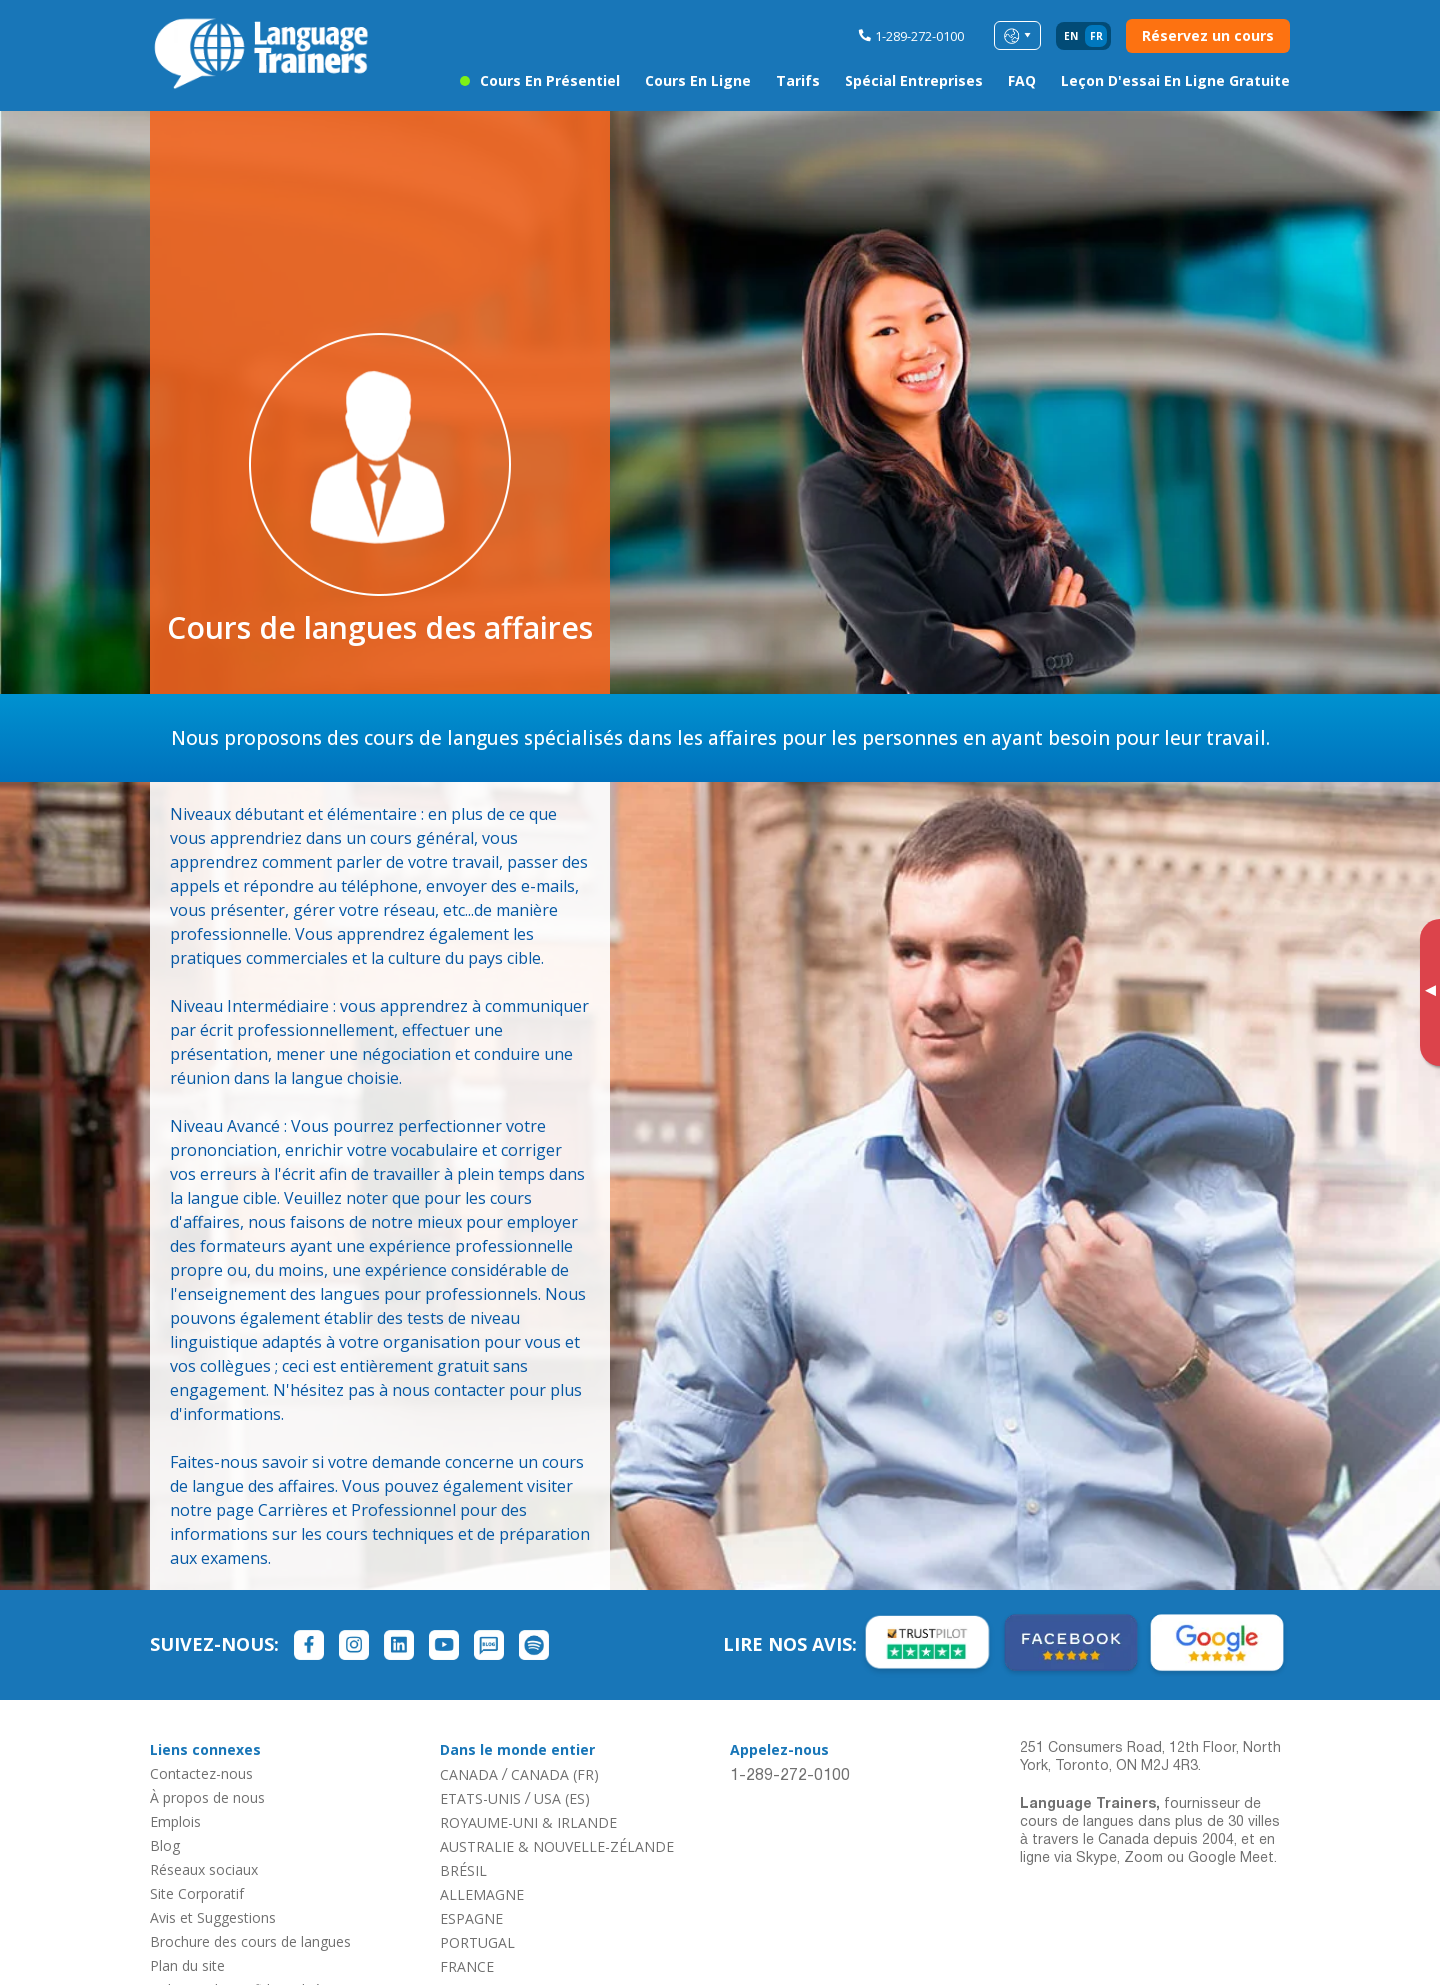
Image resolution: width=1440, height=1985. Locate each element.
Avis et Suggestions (213, 1917)
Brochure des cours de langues (250, 1941)
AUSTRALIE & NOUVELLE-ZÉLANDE (557, 1846)
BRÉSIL (463, 1870)
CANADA (469, 1774)
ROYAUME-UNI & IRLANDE (528, 1822)
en (1071, 36)
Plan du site (187, 1965)
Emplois (175, 1821)
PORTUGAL (477, 1942)
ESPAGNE (471, 1918)
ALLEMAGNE (482, 1894)
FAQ (1022, 80)
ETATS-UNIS (480, 1798)
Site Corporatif (197, 1893)
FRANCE (467, 1966)
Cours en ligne (698, 80)
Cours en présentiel (550, 80)
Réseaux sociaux (204, 1869)
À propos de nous (207, 1797)
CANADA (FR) (555, 1774)
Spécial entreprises (914, 80)
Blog (165, 1845)
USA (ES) (562, 1798)
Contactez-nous (201, 1773)
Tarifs (798, 80)
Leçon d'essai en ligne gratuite (1175, 80)
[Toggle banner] (1430, 993)
